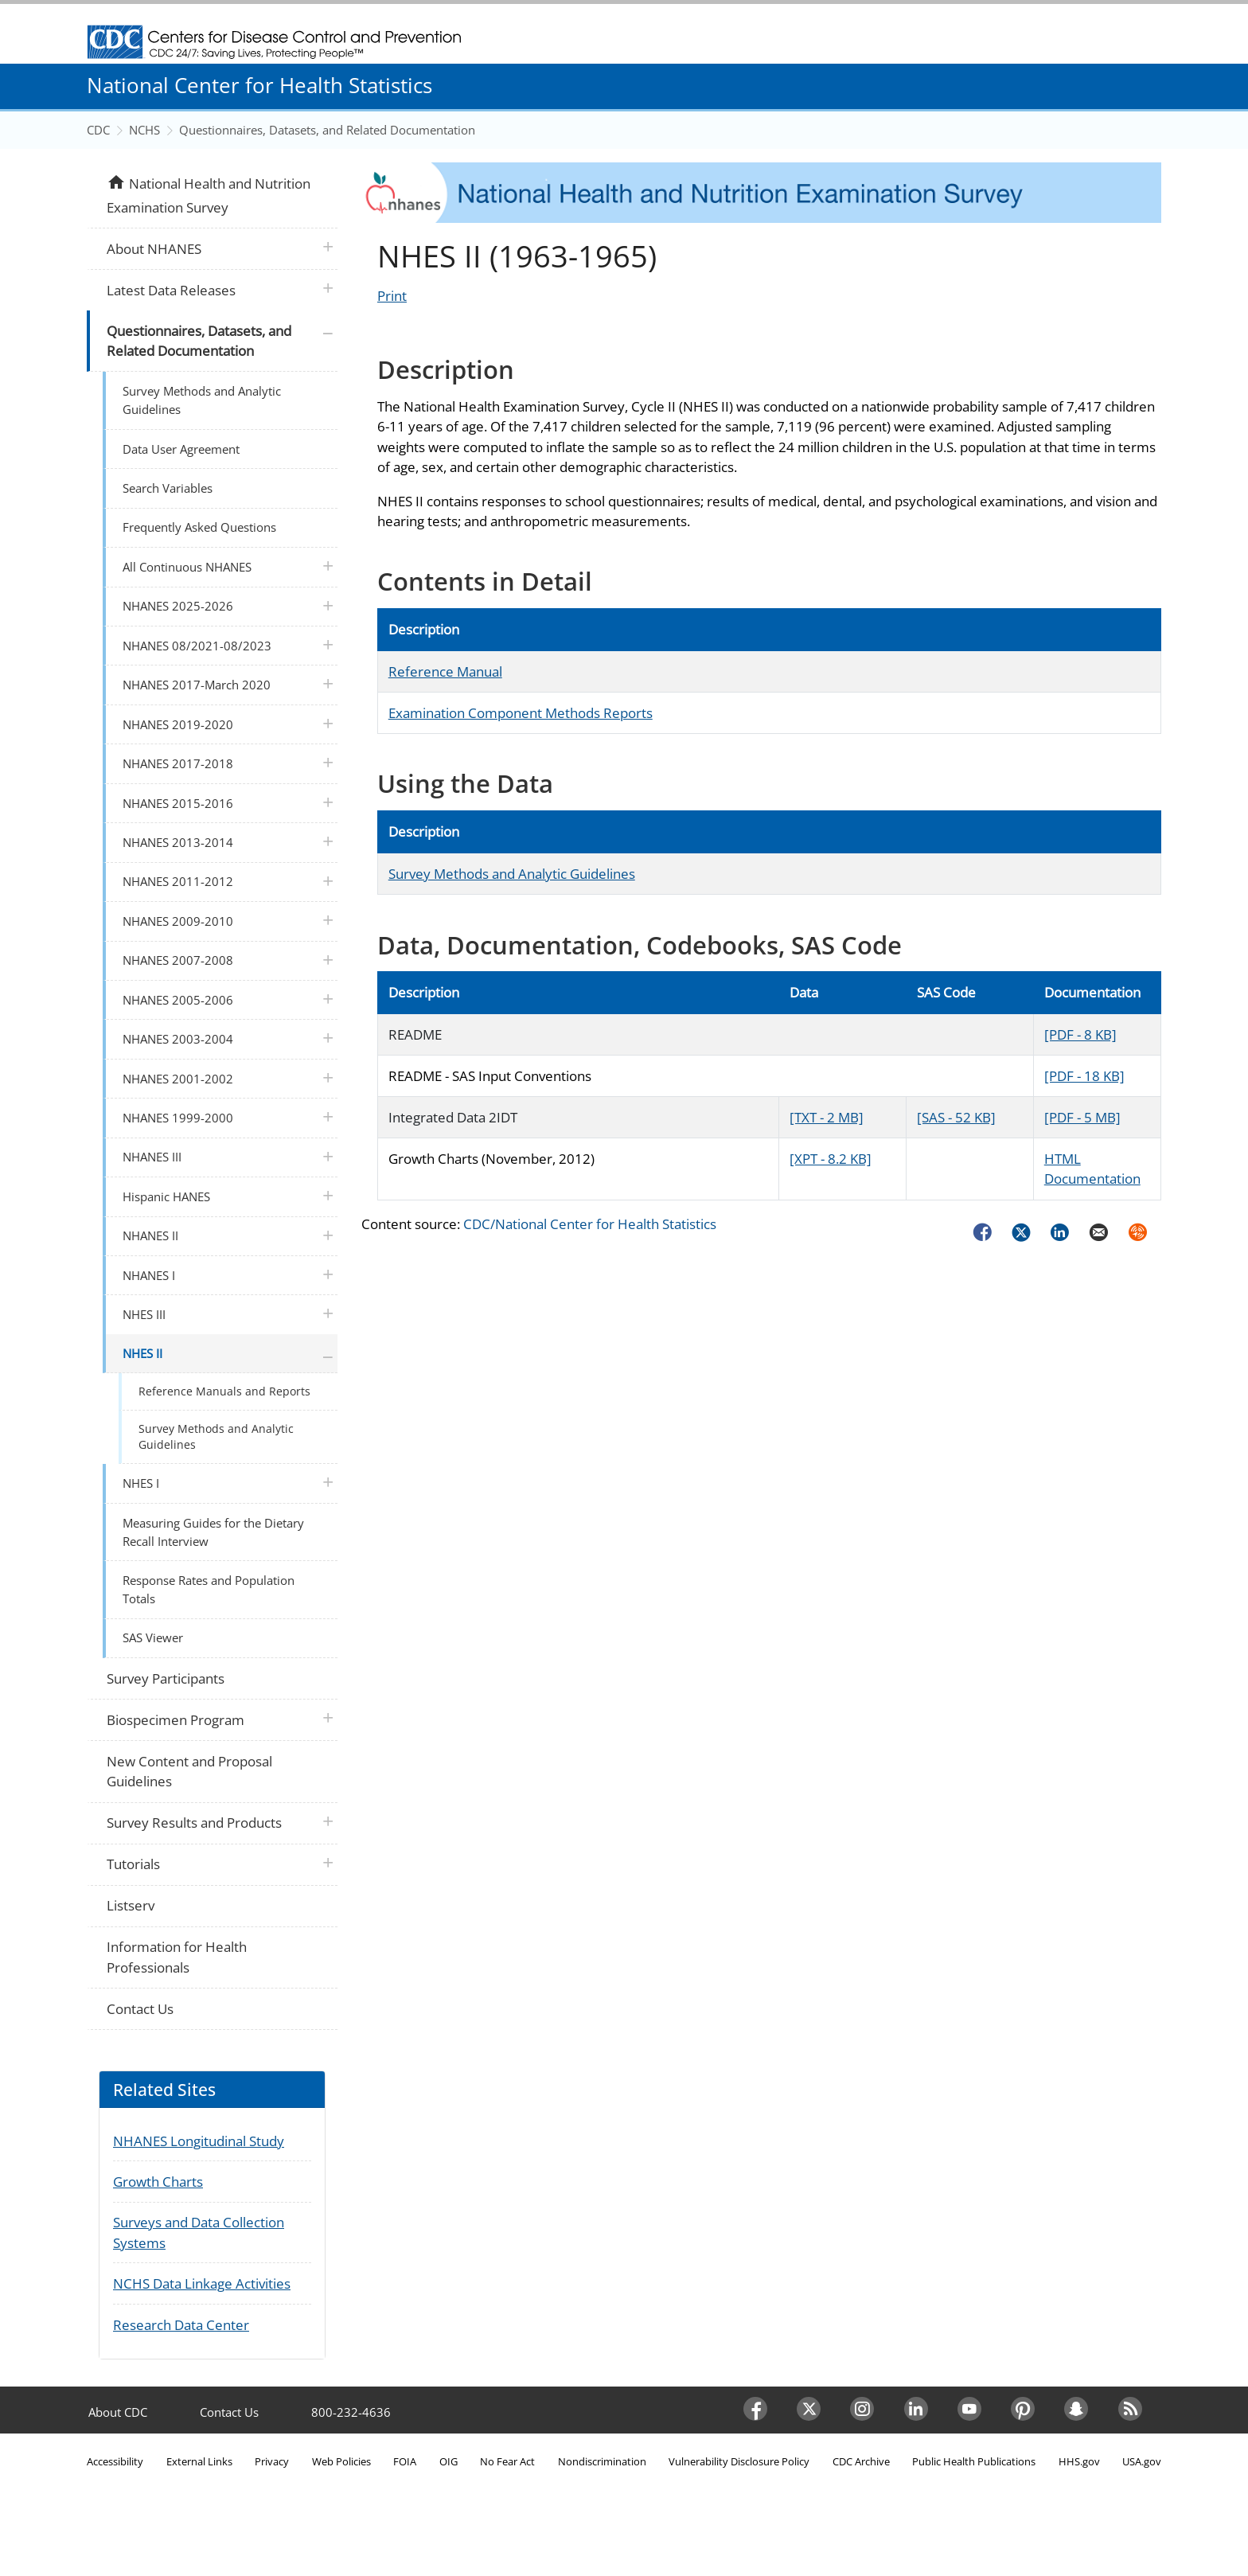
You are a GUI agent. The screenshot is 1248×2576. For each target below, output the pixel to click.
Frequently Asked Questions (199, 527)
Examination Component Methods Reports (520, 713)
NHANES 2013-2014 (178, 842)
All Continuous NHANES (187, 567)
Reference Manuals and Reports (224, 1391)
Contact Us (140, 2009)
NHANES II (150, 1235)
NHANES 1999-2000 (178, 1118)
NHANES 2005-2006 (178, 1000)
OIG (448, 2461)
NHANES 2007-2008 (178, 960)
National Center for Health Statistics (259, 85)
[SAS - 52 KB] (956, 1117)
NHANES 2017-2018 (178, 763)
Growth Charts (158, 2181)
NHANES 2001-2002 (178, 1079)
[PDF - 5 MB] (1082, 1117)
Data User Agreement (181, 449)
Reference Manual (445, 671)
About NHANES (154, 249)
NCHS (144, 130)
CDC (98, 130)
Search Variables (168, 488)
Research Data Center (181, 2325)
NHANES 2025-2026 (178, 606)
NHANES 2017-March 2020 (197, 685)
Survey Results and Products (194, 1822)
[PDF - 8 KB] (1080, 1034)
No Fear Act (507, 2461)
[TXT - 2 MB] (827, 1117)
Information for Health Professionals (177, 1957)
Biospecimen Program (175, 1720)
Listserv (130, 1905)
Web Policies (341, 2461)
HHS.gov (1079, 2461)
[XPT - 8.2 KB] (831, 1158)
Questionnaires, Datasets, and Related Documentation (327, 130)
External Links (199, 2461)
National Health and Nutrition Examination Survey (208, 194)
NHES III (144, 1314)
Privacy (272, 2461)
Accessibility (115, 2461)
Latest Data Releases (171, 290)
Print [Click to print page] (392, 296)
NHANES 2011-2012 (178, 881)
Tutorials (133, 1864)
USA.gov (1141, 2461)
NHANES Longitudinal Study (198, 2141)
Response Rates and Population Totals (208, 1589)
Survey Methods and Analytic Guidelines (511, 874)
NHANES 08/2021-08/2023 (197, 646)
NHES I (141, 1483)
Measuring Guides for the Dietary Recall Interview (213, 1532)
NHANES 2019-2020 (178, 724)
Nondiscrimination (602, 2461)
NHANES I (149, 1275)
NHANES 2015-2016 (178, 803)
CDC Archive (861, 2461)
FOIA (404, 2461)
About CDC (117, 2412)
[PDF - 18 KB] (1084, 1076)
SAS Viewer (153, 1637)
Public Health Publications (973, 2461)
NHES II (142, 1353)
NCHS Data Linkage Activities (202, 2283)
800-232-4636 (351, 2412)
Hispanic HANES (166, 1196)
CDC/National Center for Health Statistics (589, 1224)
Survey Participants (165, 1678)
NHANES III (152, 1157)
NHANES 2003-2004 (178, 1039)
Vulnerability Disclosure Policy (739, 2461)
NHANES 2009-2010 (178, 921)
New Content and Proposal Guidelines (189, 1771)
